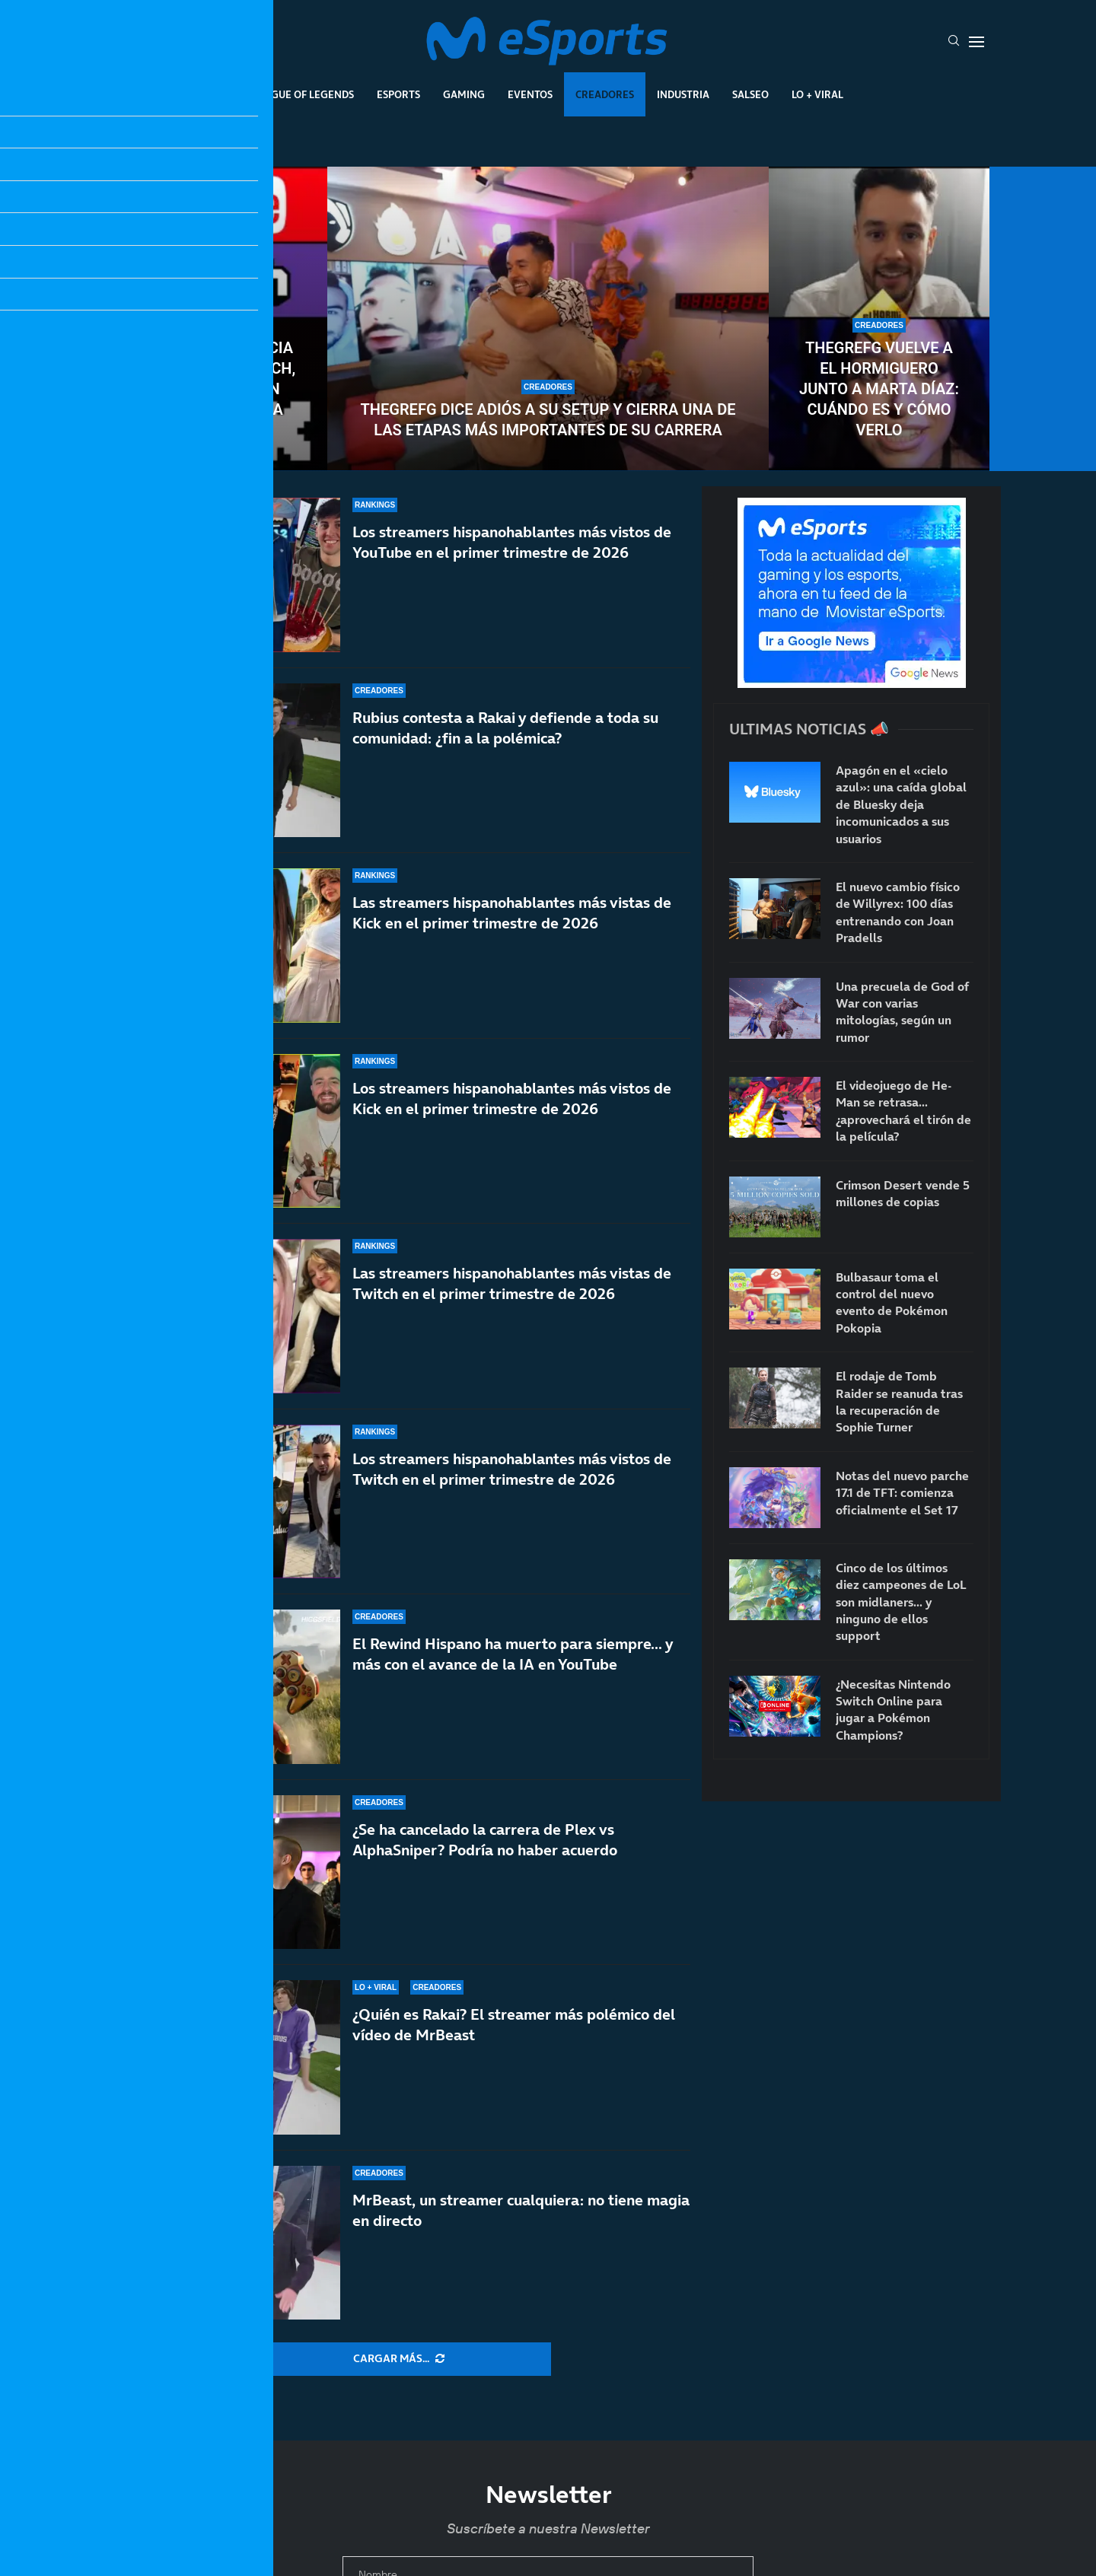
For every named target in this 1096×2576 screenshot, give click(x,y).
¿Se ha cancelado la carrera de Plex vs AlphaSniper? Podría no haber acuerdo (484, 1848)
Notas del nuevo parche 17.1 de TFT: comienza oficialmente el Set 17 (902, 1492)
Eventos (530, 94)
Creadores (604, 94)
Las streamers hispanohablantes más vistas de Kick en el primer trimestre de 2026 (511, 913)
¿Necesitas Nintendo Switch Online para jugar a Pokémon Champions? (893, 1709)
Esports (398, 94)
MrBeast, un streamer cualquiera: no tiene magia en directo (521, 2210)
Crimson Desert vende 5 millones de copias (903, 1193)
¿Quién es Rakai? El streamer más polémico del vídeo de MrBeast (513, 2025)
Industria (683, 94)
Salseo (750, 94)
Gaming (464, 94)
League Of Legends (303, 94)
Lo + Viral (817, 94)
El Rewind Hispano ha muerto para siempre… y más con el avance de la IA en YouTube (512, 1667)
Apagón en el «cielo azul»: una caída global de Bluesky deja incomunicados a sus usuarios (901, 804)
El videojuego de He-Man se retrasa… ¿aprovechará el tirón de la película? (903, 1111)
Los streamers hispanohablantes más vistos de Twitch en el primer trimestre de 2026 (511, 1494)
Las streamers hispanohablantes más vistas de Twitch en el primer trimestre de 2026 (511, 1289)
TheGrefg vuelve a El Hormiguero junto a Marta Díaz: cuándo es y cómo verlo (879, 389)
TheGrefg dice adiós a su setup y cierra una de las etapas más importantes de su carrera (548, 419)
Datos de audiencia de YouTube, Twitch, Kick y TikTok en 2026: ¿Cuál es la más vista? (217, 389)
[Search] (953, 42)
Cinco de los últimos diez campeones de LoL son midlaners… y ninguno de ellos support (901, 1602)
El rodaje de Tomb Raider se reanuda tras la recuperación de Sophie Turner (899, 1401)
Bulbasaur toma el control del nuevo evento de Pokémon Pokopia (892, 1302)
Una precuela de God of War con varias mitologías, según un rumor (902, 1012)
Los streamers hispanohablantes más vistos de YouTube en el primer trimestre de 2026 (511, 542)
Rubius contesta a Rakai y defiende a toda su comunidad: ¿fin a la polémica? (505, 728)
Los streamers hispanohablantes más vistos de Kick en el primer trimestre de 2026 (511, 1098)
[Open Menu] (976, 41)
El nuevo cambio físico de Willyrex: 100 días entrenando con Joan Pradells (898, 912)
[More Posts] (399, 2359)
